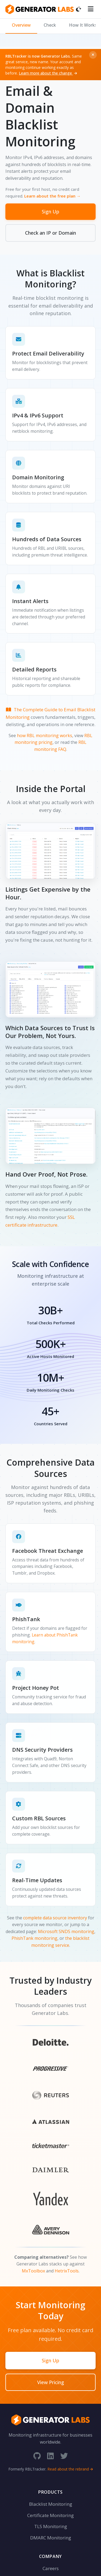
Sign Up (50, 211)
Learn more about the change (48, 73)
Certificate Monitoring (50, 2515)
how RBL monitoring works (44, 735)
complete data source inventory (55, 1918)
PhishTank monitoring (34, 1938)
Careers (51, 2568)
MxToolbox (33, 2271)
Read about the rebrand (70, 2469)
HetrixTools (67, 2271)
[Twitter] (64, 2456)
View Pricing (50, 2382)
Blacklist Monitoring (50, 2504)
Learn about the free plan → (52, 196)
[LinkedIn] (50, 2456)
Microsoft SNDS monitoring (66, 1931)
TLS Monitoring (50, 2526)
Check (50, 25)
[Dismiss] (93, 55)
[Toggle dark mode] (78, 9)
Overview (21, 25)
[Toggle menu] (91, 9)
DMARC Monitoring (50, 2538)
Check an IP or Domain (50, 233)
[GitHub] (37, 2456)
